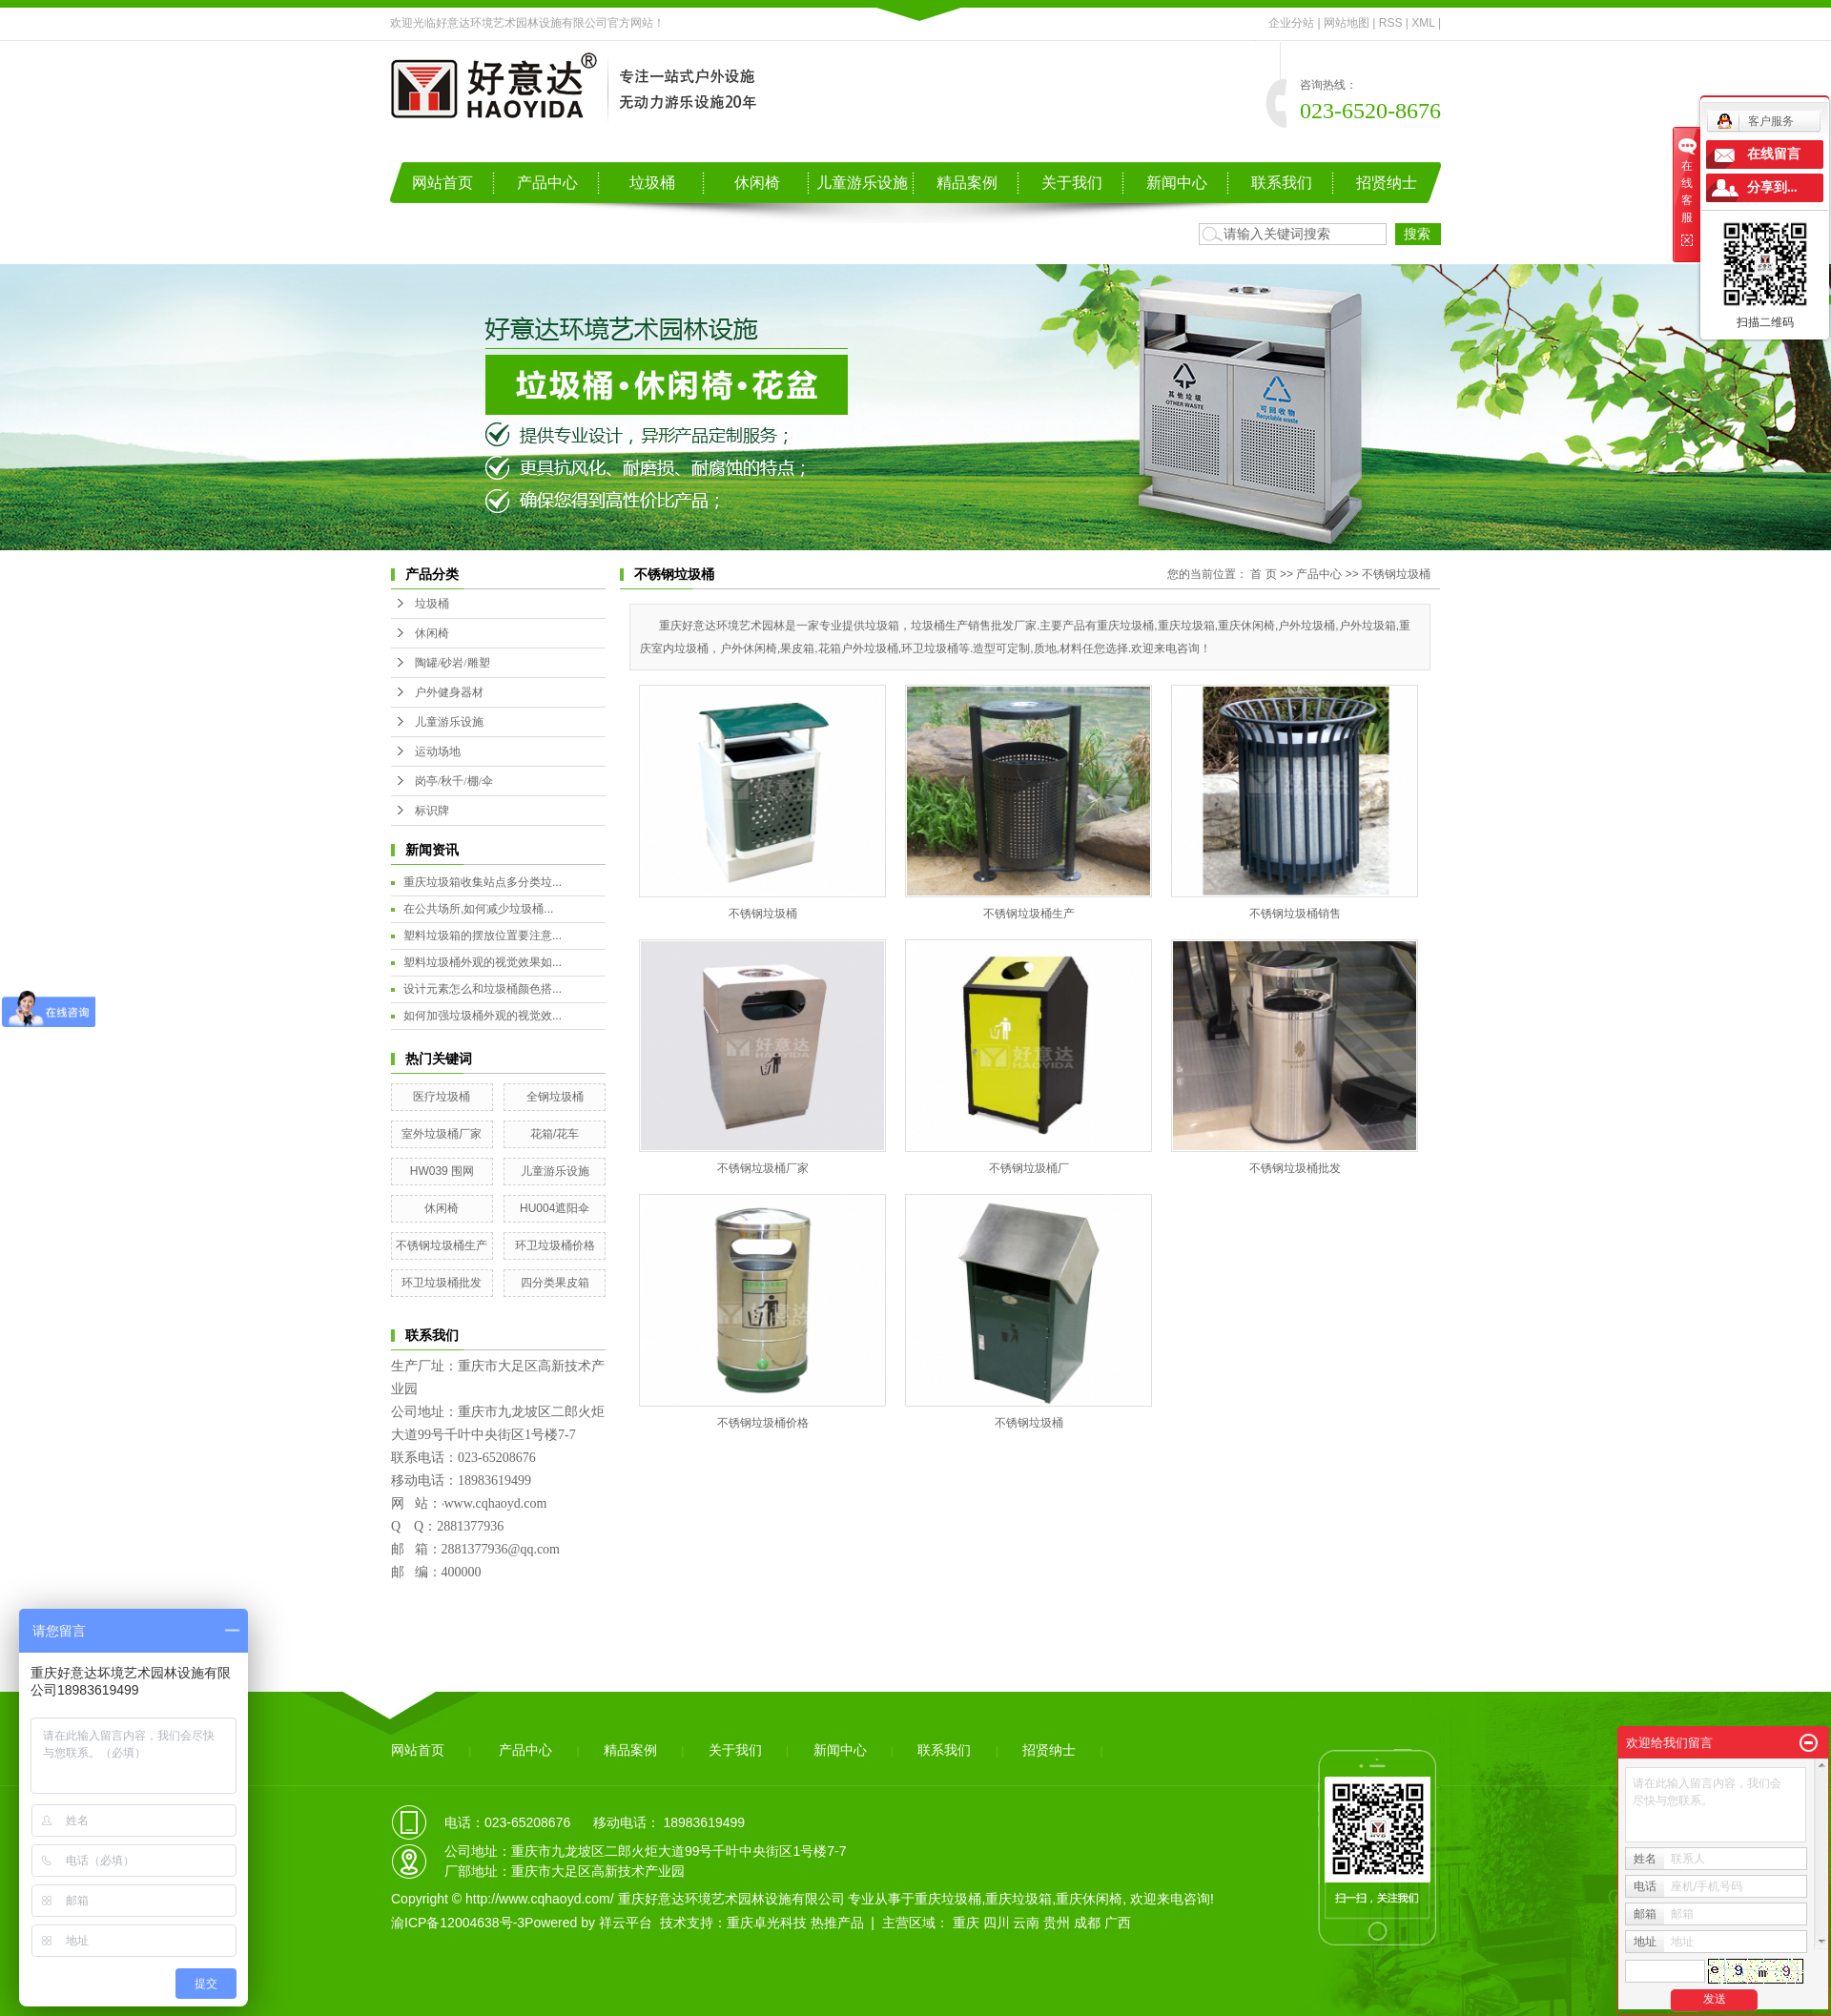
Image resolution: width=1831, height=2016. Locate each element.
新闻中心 (1176, 183)
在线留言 (1773, 154)
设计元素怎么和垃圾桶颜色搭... (482, 989)
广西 (1117, 1922)
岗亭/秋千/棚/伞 (454, 781)
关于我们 (1071, 183)
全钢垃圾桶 (555, 1096)
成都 (1087, 1922)
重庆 (966, 1922)
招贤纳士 (1386, 183)
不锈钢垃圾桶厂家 (763, 1168)
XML (1422, 23)
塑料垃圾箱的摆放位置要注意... (482, 935)
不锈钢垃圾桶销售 (1295, 913)
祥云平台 (625, 1922)
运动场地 (438, 751)
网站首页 (442, 183)
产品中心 (547, 183)
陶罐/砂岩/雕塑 (452, 662)
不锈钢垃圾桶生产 (441, 1245)
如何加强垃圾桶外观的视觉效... (482, 1015)
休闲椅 (757, 183)
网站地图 (1346, 23)
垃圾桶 (652, 183)
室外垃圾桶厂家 (441, 1134)
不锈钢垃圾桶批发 (1295, 1168)
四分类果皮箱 (555, 1282)
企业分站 (1291, 23)
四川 (996, 1922)
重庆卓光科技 (767, 1922)
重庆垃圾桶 (948, 1898)
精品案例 (967, 183)
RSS (1391, 23)
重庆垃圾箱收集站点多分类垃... (482, 882)
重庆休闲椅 (1089, 1898)
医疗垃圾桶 (441, 1096)
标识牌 (432, 810)
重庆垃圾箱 (1018, 1898)
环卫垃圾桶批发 (441, 1282)
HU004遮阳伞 (554, 1208)
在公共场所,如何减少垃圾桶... (478, 908)
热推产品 (837, 1922)
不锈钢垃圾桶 (1396, 574)
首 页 (1263, 574)
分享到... (1772, 187)
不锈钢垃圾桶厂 (1029, 1168)
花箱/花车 (554, 1134)
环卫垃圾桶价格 (555, 1245)
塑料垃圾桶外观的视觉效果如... (482, 962)
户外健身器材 (449, 692)
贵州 (1056, 1922)
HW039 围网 (442, 1171)
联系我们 (1281, 183)
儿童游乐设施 (862, 183)
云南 (1026, 1922)
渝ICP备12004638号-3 (458, 1922)
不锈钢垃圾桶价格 (763, 1423)
